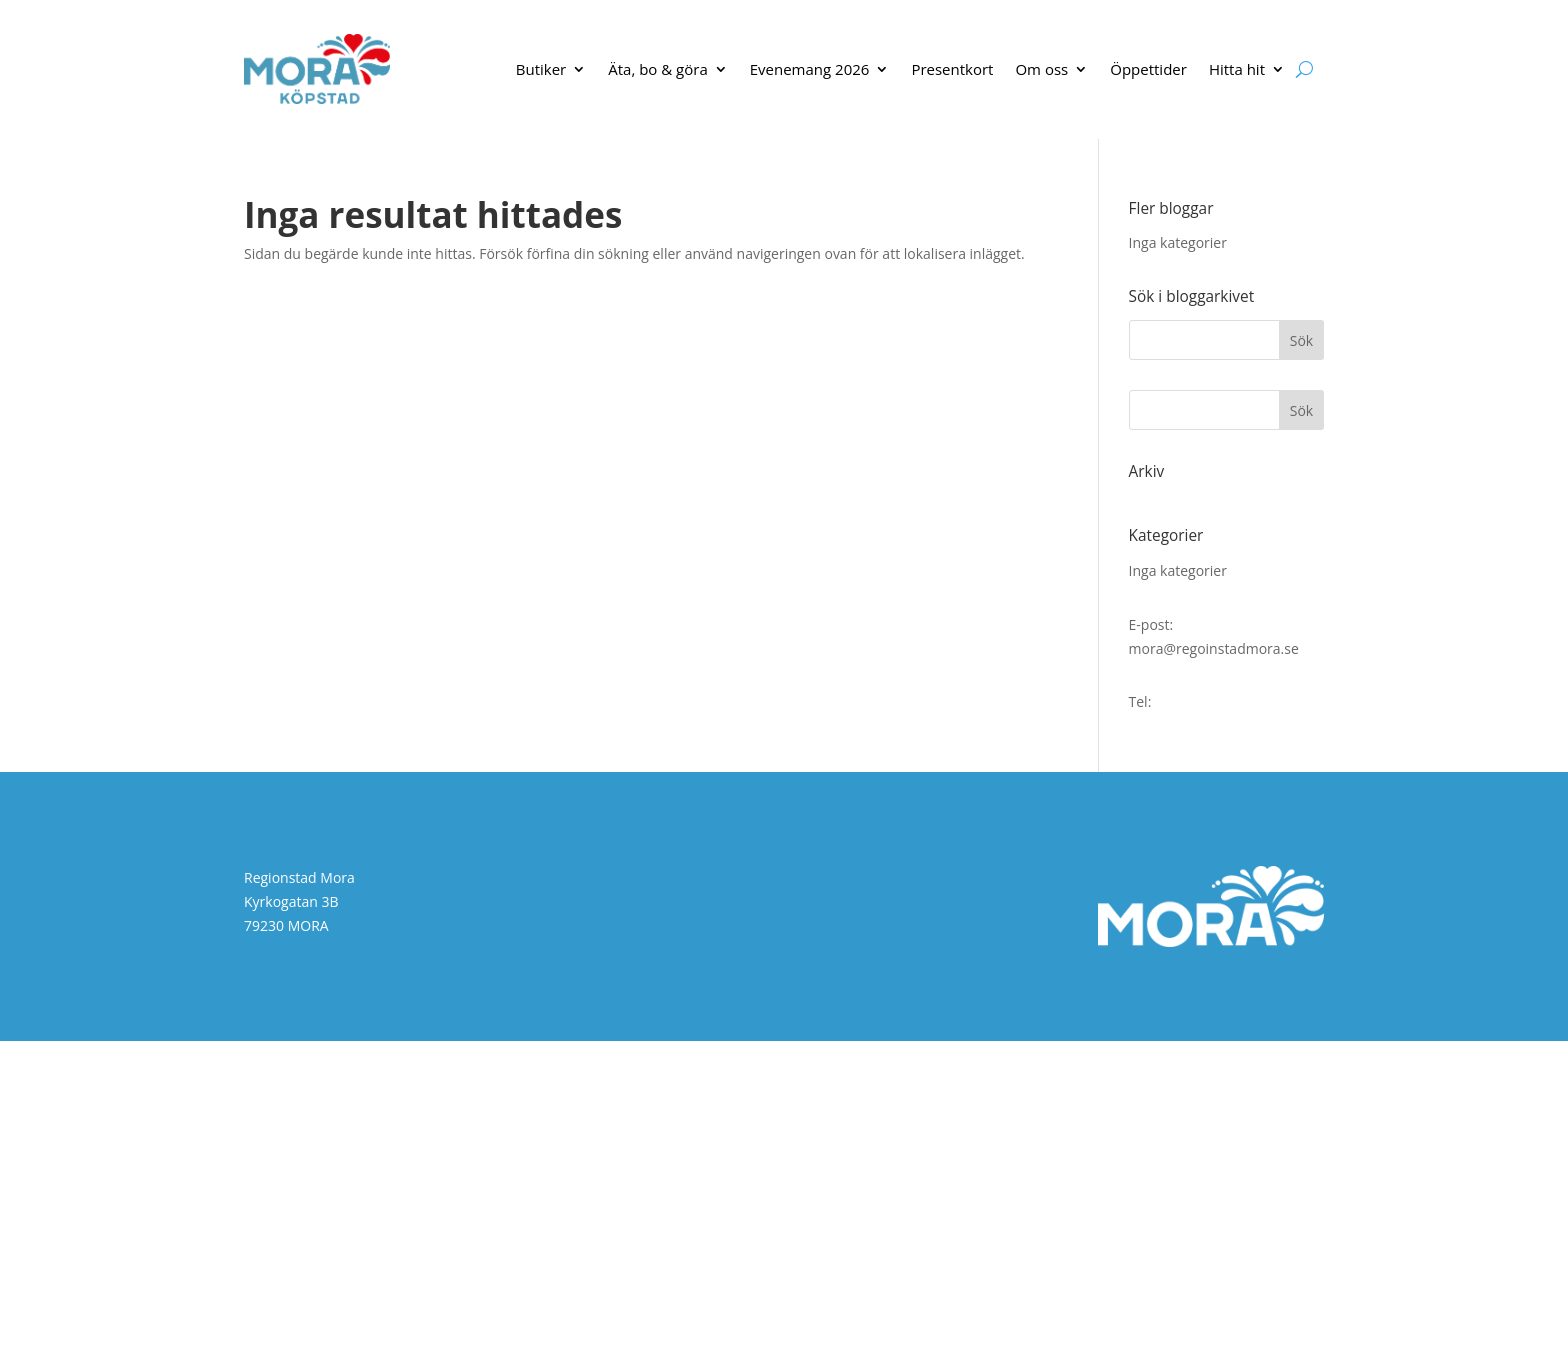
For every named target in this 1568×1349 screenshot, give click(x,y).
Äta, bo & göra (658, 69)
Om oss (1041, 69)
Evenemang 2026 (810, 69)
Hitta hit (1237, 69)
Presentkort (952, 69)
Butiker (541, 69)
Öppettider (1148, 69)
